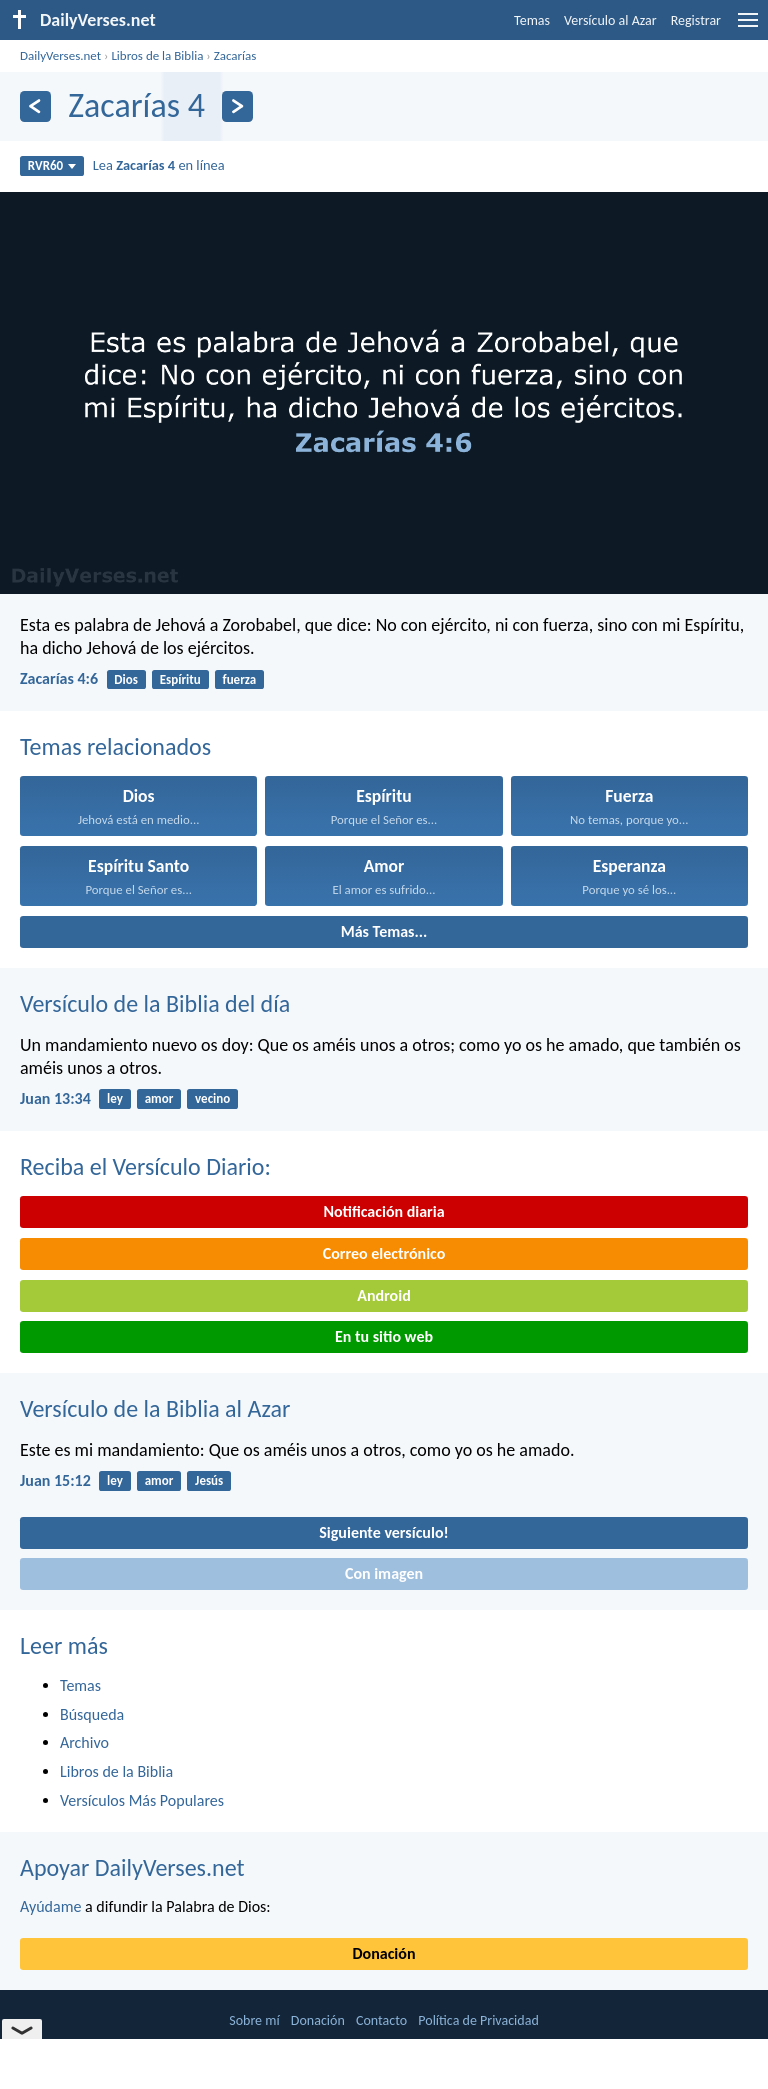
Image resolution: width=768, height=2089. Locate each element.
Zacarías (235, 55)
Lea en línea (159, 165)
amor (159, 1098)
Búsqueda (92, 1714)
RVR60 (52, 165)
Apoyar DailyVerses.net (132, 1867)
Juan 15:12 (55, 1480)
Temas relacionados (115, 746)
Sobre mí (254, 2020)
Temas (532, 20)
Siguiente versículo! (383, 1532)
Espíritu (180, 679)
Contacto (381, 2020)
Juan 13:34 (55, 1098)
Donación (384, 1953)
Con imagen (384, 1573)
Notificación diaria (383, 1211)
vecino (212, 1098)
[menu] (748, 27)
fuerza (240, 679)
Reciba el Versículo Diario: (145, 1166)
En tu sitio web (384, 1336)
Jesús (209, 1480)
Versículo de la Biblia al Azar (155, 1408)
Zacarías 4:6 (59, 678)
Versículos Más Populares (142, 1800)
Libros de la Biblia (157, 55)
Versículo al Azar (610, 20)
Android (383, 1295)
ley (115, 1098)
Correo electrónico (384, 1253)
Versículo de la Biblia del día (155, 1003)
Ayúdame (50, 1906)
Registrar (696, 20)
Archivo (84, 1742)
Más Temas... (384, 931)
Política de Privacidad (478, 2020)
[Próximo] (237, 106)
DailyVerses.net (60, 55)
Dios (126, 679)
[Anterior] (35, 106)
